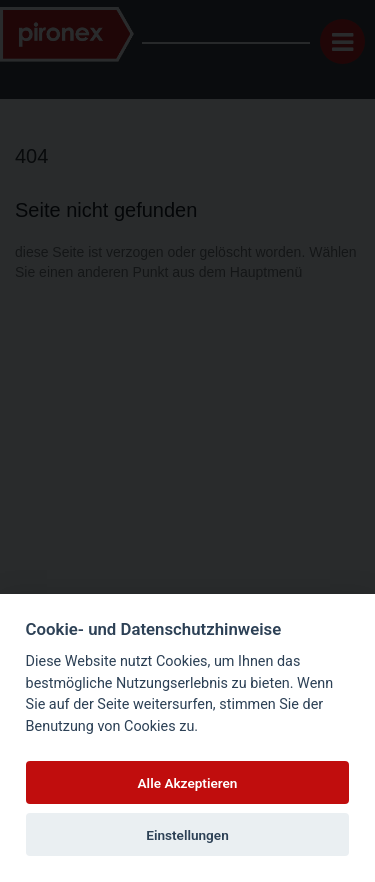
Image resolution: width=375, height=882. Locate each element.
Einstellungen (187, 835)
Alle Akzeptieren (188, 783)
